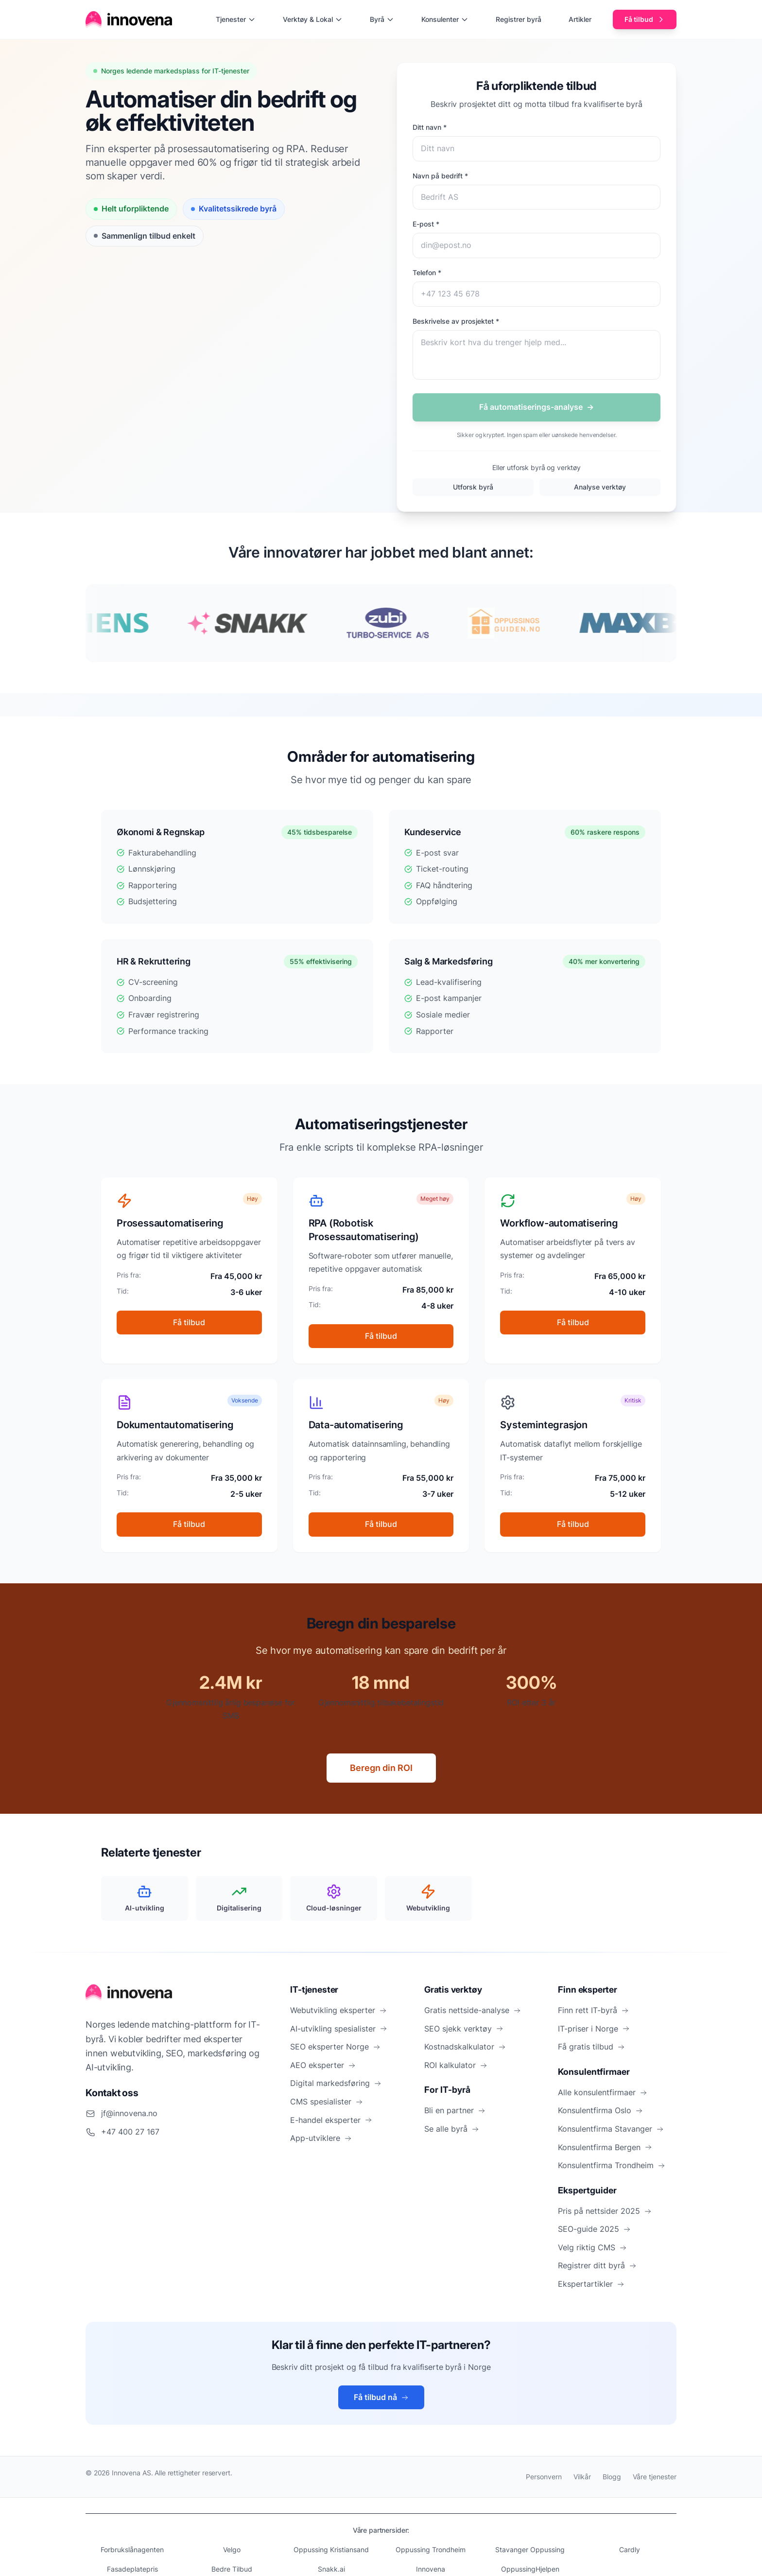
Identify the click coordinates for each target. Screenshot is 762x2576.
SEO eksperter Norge (335, 2046)
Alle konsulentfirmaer (602, 2092)
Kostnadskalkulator (465, 2046)
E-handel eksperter (331, 2120)
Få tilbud (644, 19)
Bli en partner (454, 2110)
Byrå (382, 19)
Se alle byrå (451, 2129)
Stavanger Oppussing (530, 2549)
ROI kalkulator (455, 2065)
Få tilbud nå (381, 2397)
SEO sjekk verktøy (463, 2028)
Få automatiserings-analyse (536, 407)
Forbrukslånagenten (132, 2549)
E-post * (426, 224)
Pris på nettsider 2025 (605, 2211)
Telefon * (427, 272)
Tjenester (236, 19)
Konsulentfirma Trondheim (611, 2165)
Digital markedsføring (335, 2083)
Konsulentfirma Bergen (605, 2147)
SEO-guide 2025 (594, 2229)
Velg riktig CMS (592, 2247)
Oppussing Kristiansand (331, 2549)
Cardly (629, 2549)
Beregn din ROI (381, 1768)
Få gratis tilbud (591, 2046)
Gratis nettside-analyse (472, 2010)
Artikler (580, 19)
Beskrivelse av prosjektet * (456, 321)
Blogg (612, 2476)
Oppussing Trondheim (431, 2549)
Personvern (544, 2476)
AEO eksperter (323, 2065)
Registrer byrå (518, 19)
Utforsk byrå (473, 487)
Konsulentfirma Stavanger (611, 2129)
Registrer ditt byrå (597, 2265)
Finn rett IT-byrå (593, 2010)
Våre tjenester (654, 2476)
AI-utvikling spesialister (338, 2028)
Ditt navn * (430, 127)
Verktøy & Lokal (313, 19)
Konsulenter (444, 19)
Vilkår (582, 2476)
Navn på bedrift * (440, 176)
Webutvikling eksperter (338, 2010)
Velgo (232, 2549)
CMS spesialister (326, 2101)
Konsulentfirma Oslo (600, 2110)
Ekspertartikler (591, 2284)
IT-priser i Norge (594, 2028)
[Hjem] (129, 19)
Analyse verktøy (600, 487)
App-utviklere (321, 2138)
